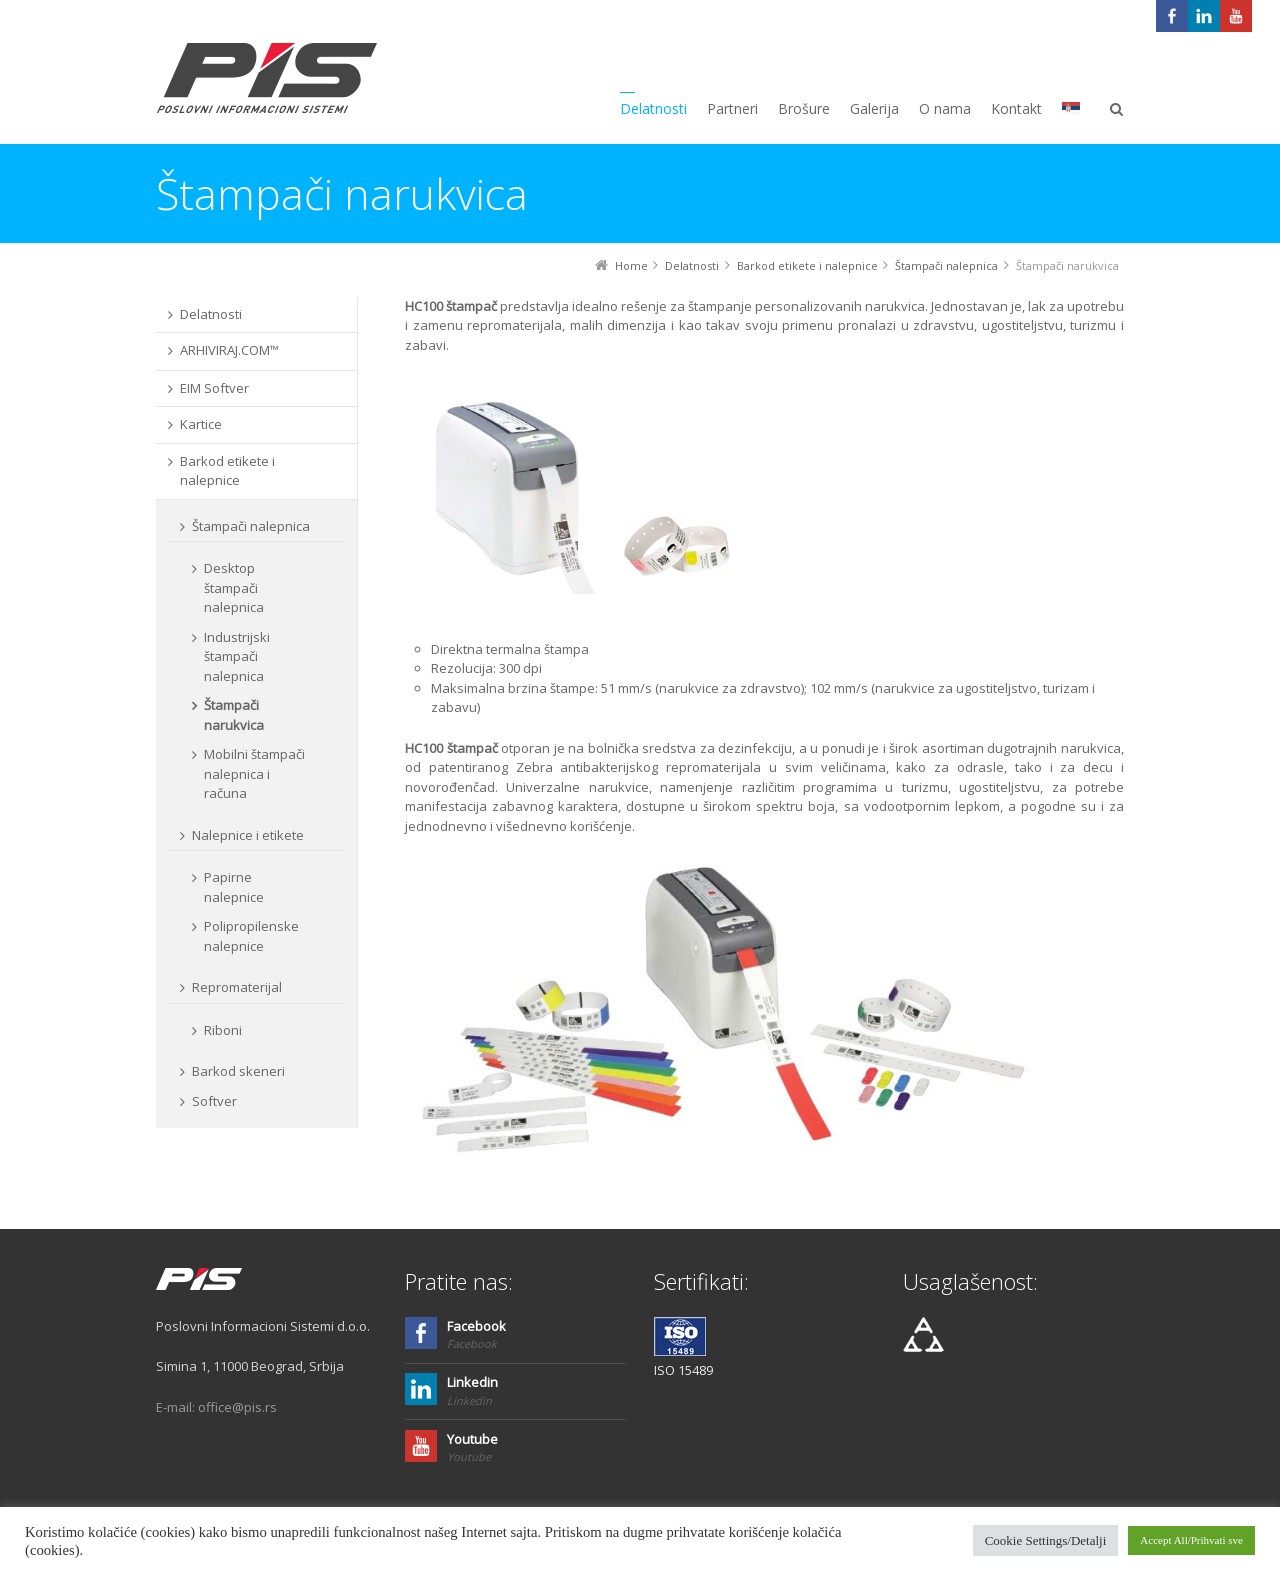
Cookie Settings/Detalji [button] (1046, 1540)
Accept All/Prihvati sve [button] (1191, 1540)
